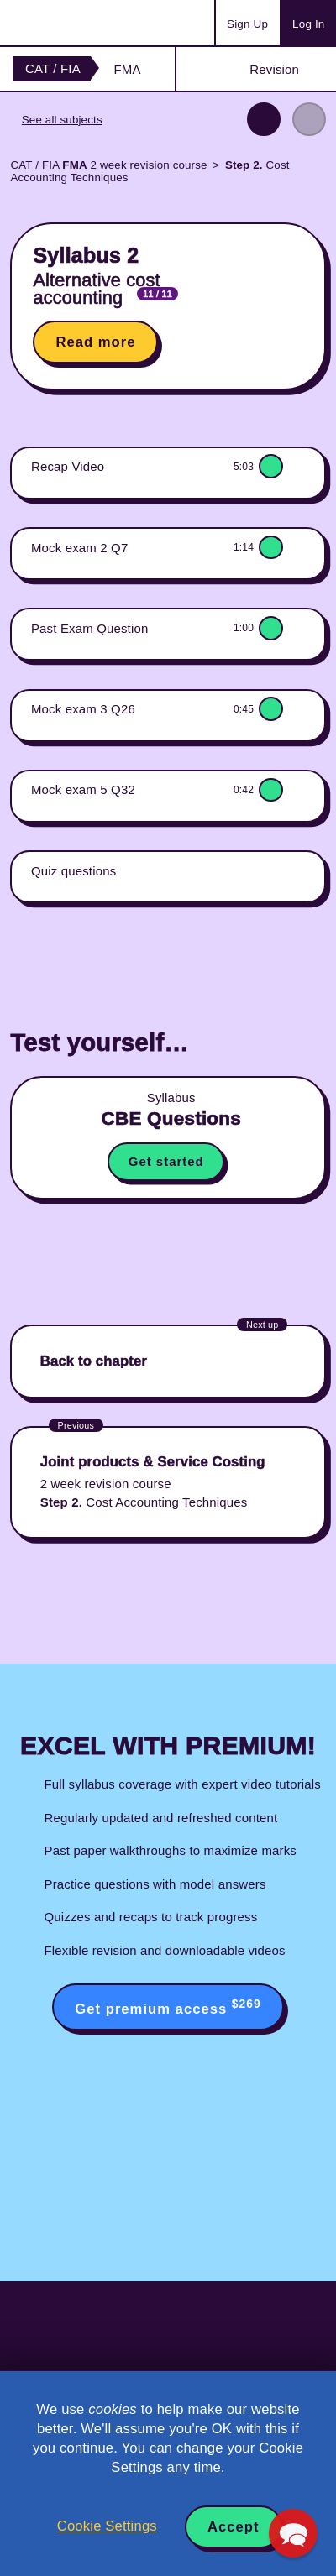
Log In (308, 24)
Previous (264, 119)
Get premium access (167, 2007)
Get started (166, 1161)
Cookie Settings (107, 2526)
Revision (274, 69)
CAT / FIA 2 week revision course (108, 165)
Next (309, 119)
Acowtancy (79, 22)
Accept (233, 2527)
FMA (126, 69)
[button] (293, 2533)
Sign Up (247, 24)
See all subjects (62, 119)
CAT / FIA (53, 68)
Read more (95, 342)
